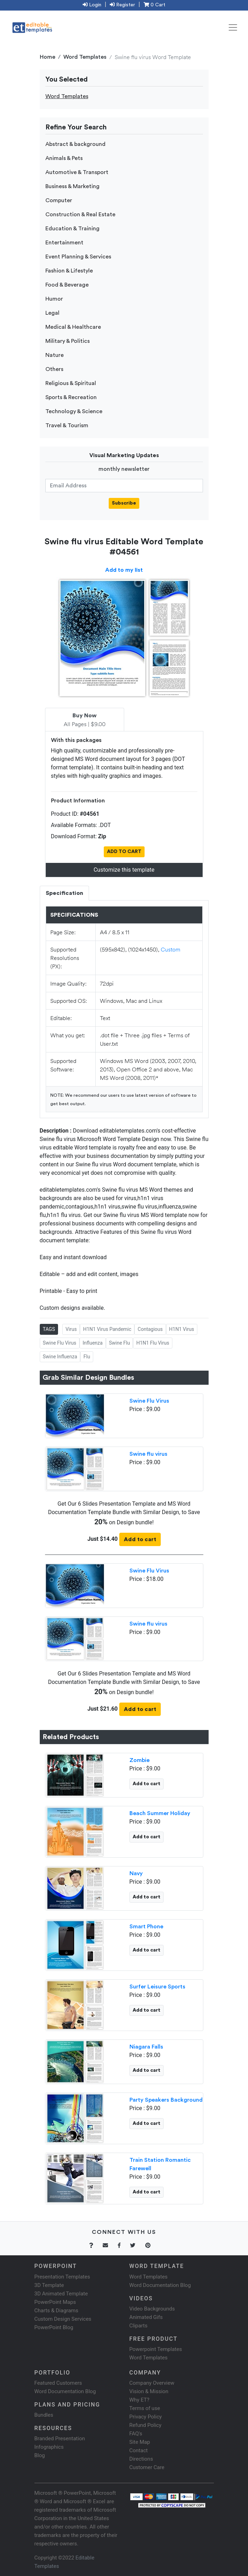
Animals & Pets (64, 158)
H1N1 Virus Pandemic (107, 1329)
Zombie (139, 1760)
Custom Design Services (62, 2319)
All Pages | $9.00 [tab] (85, 720)
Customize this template (124, 869)
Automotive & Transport (76, 172)
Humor (54, 299)
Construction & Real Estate (80, 214)
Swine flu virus (148, 1454)
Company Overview (151, 2383)
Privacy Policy (145, 2417)
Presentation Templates (62, 2277)
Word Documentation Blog (160, 2285)
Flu (86, 1356)
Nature (54, 355)
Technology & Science (73, 411)
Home (47, 57)
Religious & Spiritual (70, 383)
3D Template (49, 2285)
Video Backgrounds (152, 2309)
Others (54, 369)
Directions (141, 2459)
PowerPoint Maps (55, 2302)
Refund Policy (145, 2425)
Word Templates (85, 57)
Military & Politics (67, 341)
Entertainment (64, 242)
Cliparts (138, 2325)
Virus (71, 1329)
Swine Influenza (60, 1356)
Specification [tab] (64, 893)
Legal (52, 313)
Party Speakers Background (166, 2100)
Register (122, 4)
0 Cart (154, 4)
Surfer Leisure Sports (157, 1986)
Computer (58, 200)
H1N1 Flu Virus (152, 1343)
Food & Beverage (67, 285)
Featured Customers (58, 2383)
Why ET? (139, 2400)
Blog (39, 2455)
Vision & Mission (148, 2391)
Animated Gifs (146, 2317)
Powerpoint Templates (155, 2349)
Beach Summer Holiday (159, 1813)
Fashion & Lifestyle (69, 271)
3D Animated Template (61, 2293)
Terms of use (144, 2408)
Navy (136, 1873)
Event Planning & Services (78, 256)
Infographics (49, 2447)
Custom (170, 949)
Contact (138, 2450)
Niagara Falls (146, 2047)
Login (92, 4)
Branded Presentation (59, 2438)
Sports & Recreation (71, 397)
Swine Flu (119, 1343)
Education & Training (72, 228)
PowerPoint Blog (54, 2327)
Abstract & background (75, 144)
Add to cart (140, 1539)
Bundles (43, 2415)
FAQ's (135, 2433)
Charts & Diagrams (56, 2310)
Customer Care (147, 2467)
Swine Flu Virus (59, 1343)
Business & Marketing (72, 186)
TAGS (49, 1329)
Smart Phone (146, 1926)
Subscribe (124, 503)
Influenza (93, 1343)
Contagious (150, 1329)
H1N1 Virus (181, 1329)
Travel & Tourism (66, 425)
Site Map (139, 2442)
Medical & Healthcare (73, 327)
